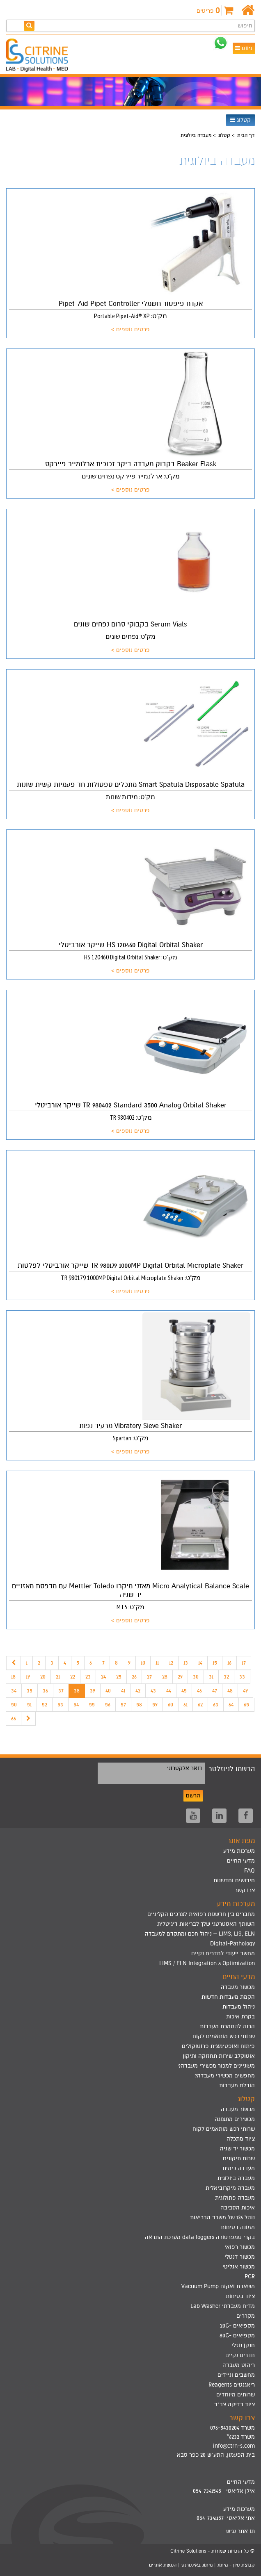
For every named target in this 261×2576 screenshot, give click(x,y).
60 (170, 1704)
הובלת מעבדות (237, 2085)
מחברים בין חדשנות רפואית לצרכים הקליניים (201, 1914)
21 (58, 1676)
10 (143, 1662)
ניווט (243, 48)
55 (92, 1704)
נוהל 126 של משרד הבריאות (222, 2217)
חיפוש (245, 25)
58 (139, 1704)
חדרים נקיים (240, 2355)
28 (164, 1676)
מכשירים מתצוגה (235, 2119)
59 (155, 1704)
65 (246, 1704)
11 (157, 1662)
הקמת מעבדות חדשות (228, 1996)
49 (245, 1690)
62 (200, 1704)
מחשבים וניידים (236, 2374)
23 (88, 1676)
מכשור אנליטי (238, 2266)
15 (215, 1662)
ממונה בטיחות (238, 2227)
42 (137, 1690)
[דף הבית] (248, 10)
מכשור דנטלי (239, 2256)
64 (231, 1704)
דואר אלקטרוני (184, 1768)
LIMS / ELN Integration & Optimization (207, 1963)
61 (185, 1704)
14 (200, 1662)
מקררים (245, 2315)
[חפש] (29, 25)
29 (180, 1676)
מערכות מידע (239, 1850)
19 (28, 1676)
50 (14, 1704)
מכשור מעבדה (238, 1987)
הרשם (193, 1795)
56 (107, 1704)
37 (61, 1690)
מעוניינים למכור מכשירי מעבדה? (216, 2065)
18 (13, 1676)
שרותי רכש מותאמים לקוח (223, 2036)
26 (134, 1676)
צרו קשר (245, 1890)
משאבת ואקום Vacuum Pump (218, 2286)
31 (211, 1676)
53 (60, 1704)
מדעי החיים (241, 1860)
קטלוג (240, 119)
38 (77, 1690)
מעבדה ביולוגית (236, 2178)
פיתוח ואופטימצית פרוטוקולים (218, 2046)
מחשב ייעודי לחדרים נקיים (223, 1953)
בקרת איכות (240, 2016)
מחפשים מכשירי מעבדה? (225, 2075)
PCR (250, 2276)
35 (29, 1690)
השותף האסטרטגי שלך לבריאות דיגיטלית (206, 1923)
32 (226, 1676)
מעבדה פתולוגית (235, 2197)
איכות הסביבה (237, 2207)
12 (171, 1662)
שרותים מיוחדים (235, 2394)
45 (184, 1690)
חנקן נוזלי (243, 2345)
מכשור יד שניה (237, 2148)
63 (215, 1704)
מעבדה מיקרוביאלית (230, 2187)
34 (13, 1690)
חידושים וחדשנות (234, 1880)
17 (244, 1662)
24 (103, 1676)
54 (76, 1704)
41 (123, 1690)
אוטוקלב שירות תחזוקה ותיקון (219, 2055)
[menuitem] (130, 1914)
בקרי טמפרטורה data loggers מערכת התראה (200, 2237)
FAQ (249, 1870)
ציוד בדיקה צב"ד (234, 2404)
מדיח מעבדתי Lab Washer (222, 2306)
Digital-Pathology (232, 1943)
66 (13, 1718)
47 (214, 1690)
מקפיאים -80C (237, 2335)
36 (45, 1690)
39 (92, 1690)
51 (29, 1704)
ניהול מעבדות (238, 2006)
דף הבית (245, 135)
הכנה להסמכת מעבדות (227, 2026)
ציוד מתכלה (241, 2138)
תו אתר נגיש (240, 2531)
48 (230, 1690)
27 (149, 1676)
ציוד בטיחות (240, 2296)
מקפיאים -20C (237, 2325)
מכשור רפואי (239, 2246)
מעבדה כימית (238, 2168)
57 (123, 1704)
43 (153, 1690)
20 (43, 1676)
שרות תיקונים (239, 2158)
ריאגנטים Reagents (231, 2384)
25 (118, 1676)
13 (185, 1662)
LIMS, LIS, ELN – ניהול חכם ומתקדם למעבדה (200, 1933)
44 (168, 1690)
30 (196, 1676)
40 (108, 1690)
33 (242, 1676)
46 (199, 1690)
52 (44, 1704)
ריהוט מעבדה (238, 2365)
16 (229, 1662)
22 (72, 1676)
